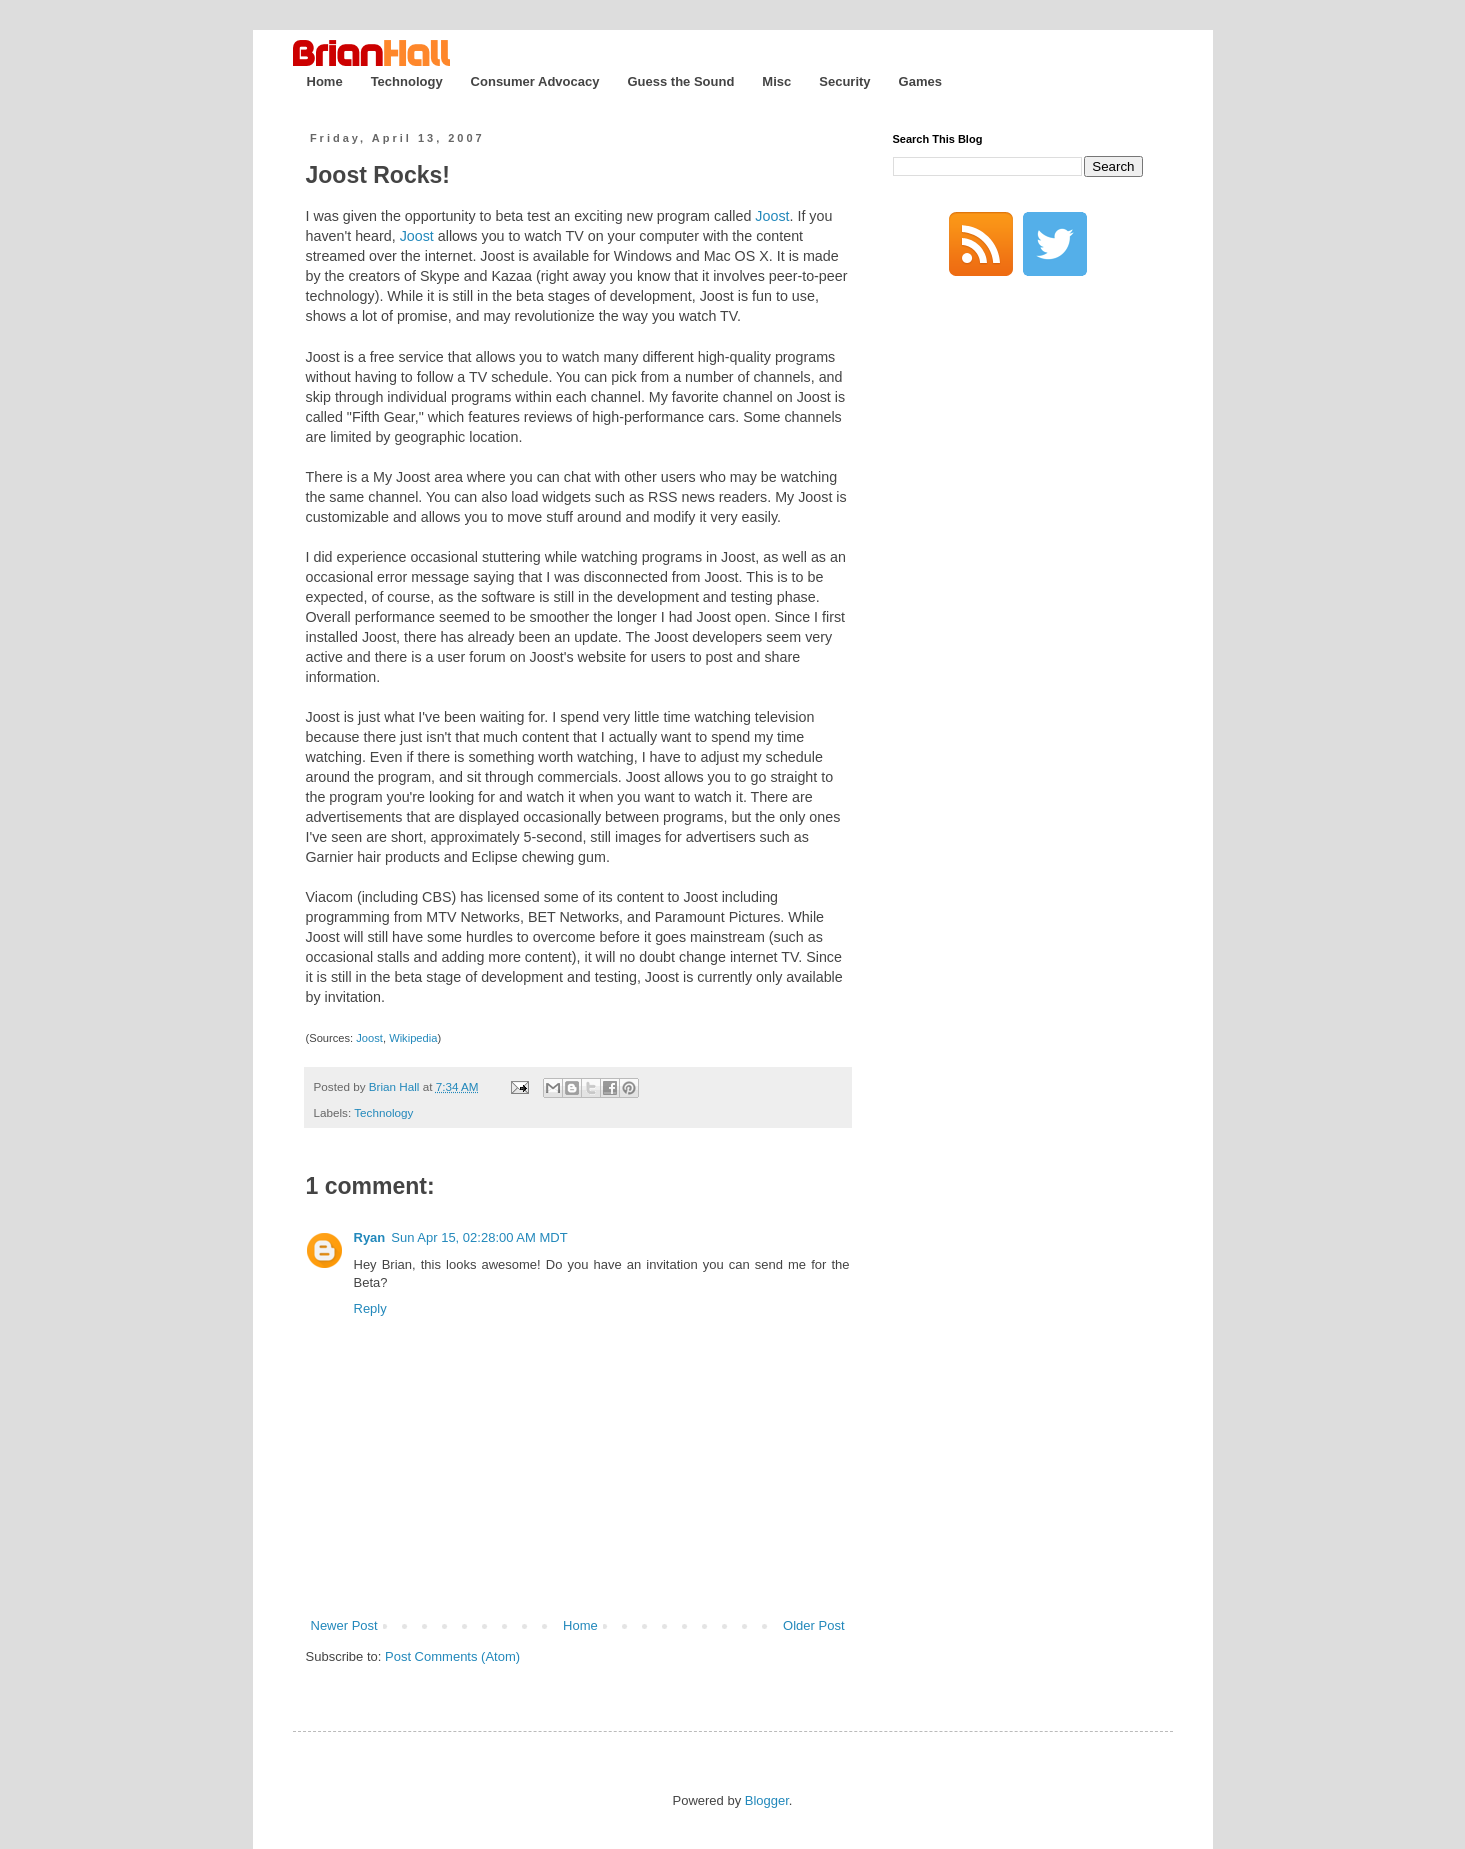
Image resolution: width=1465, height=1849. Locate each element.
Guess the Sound (680, 81)
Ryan (370, 1237)
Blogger (767, 1800)
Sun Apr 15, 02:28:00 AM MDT (479, 1237)
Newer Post (344, 1625)
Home (325, 81)
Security (844, 81)
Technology (407, 81)
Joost (772, 216)
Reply (370, 1308)
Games (920, 81)
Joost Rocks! (378, 175)
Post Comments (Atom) (452, 1656)
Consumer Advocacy (535, 81)
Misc (776, 81)
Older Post (813, 1625)
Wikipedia (413, 1038)
